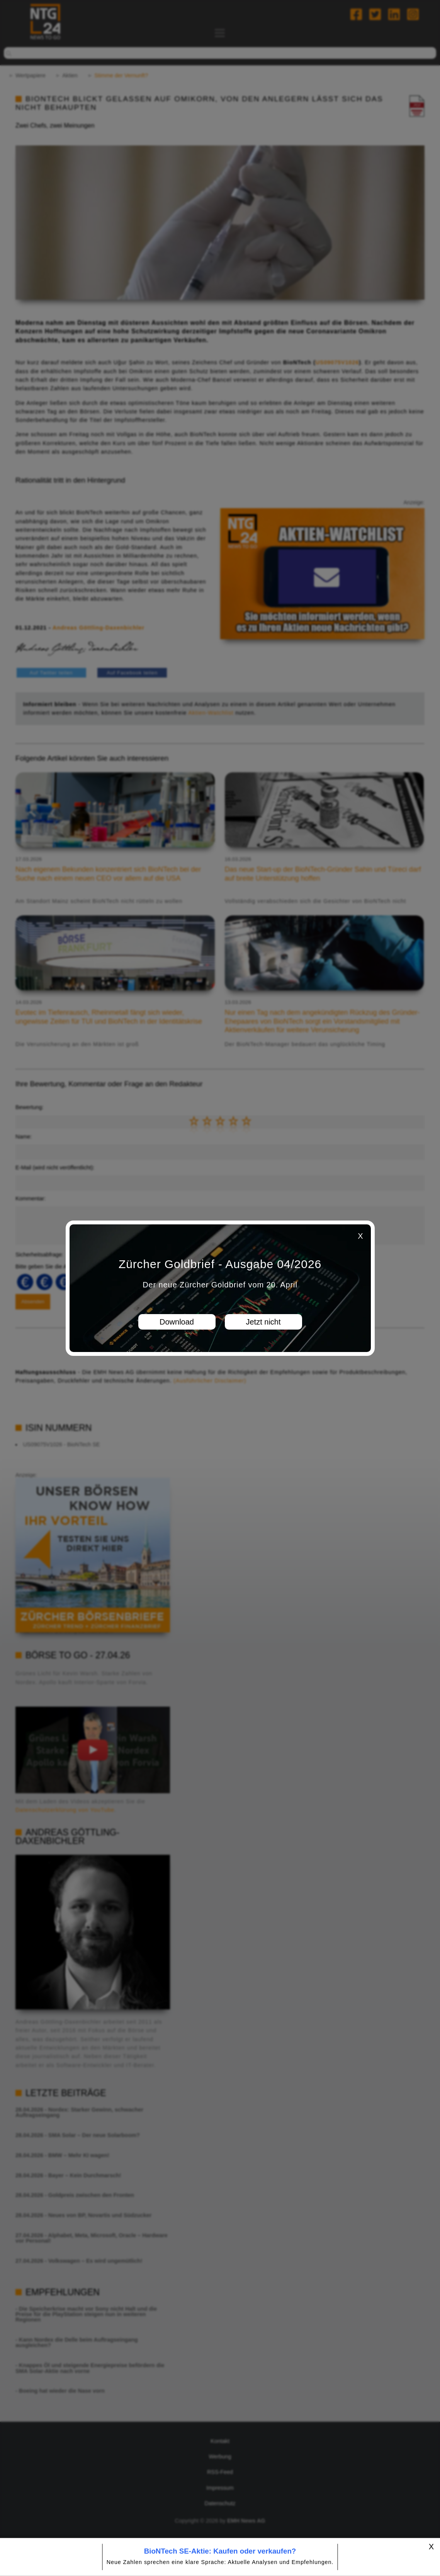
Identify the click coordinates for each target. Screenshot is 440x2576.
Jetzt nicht (263, 1322)
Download (177, 1322)
